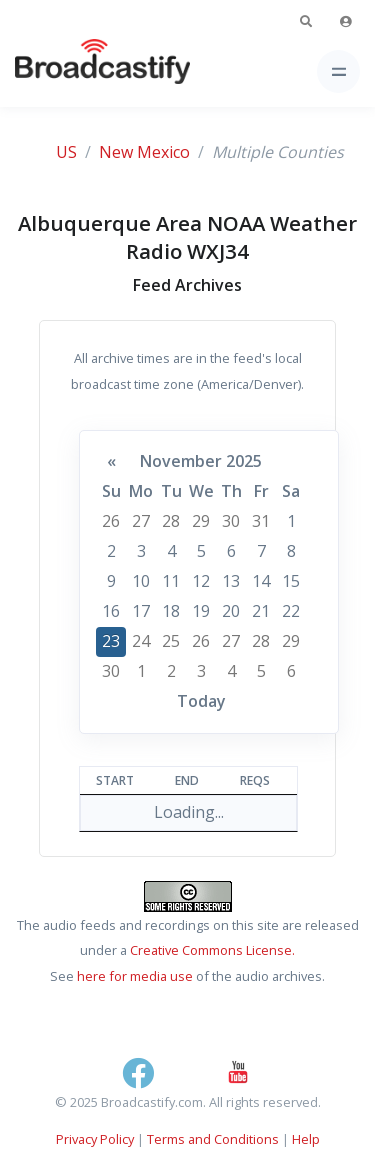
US (66, 152)
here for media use (135, 976)
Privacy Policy (95, 1139)
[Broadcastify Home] (71, 71)
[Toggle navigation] (338, 71)
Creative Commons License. (212, 950)
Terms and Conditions (213, 1139)
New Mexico (144, 152)
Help (306, 1139)
